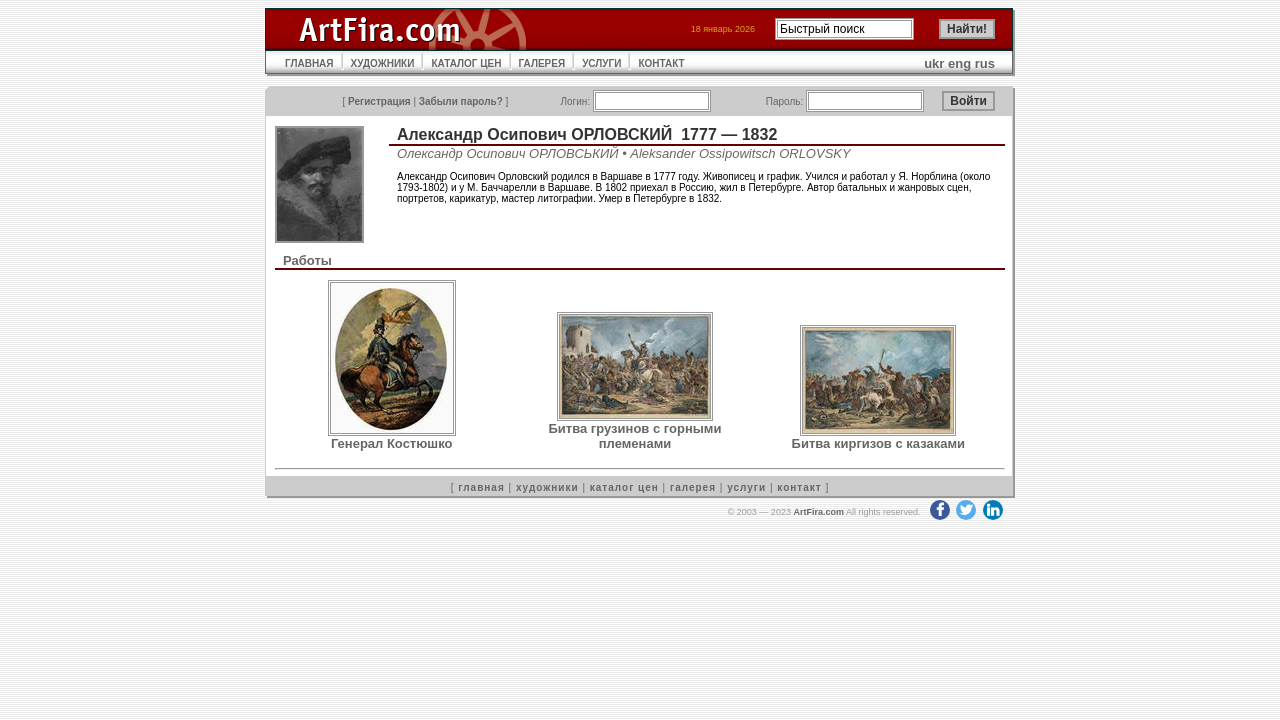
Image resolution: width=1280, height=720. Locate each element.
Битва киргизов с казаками (879, 443)
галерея (693, 487)
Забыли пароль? (461, 101)
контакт (799, 487)
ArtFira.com (818, 512)
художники (547, 487)
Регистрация (379, 101)
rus (985, 63)
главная (481, 487)
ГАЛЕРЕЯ (542, 63)
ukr (934, 63)
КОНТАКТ (661, 63)
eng (959, 63)
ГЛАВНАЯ (309, 63)
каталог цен (624, 487)
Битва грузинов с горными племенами (634, 436)
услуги (746, 487)
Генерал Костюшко (392, 443)
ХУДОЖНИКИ (383, 63)
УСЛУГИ (601, 63)
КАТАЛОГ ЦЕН (466, 63)
